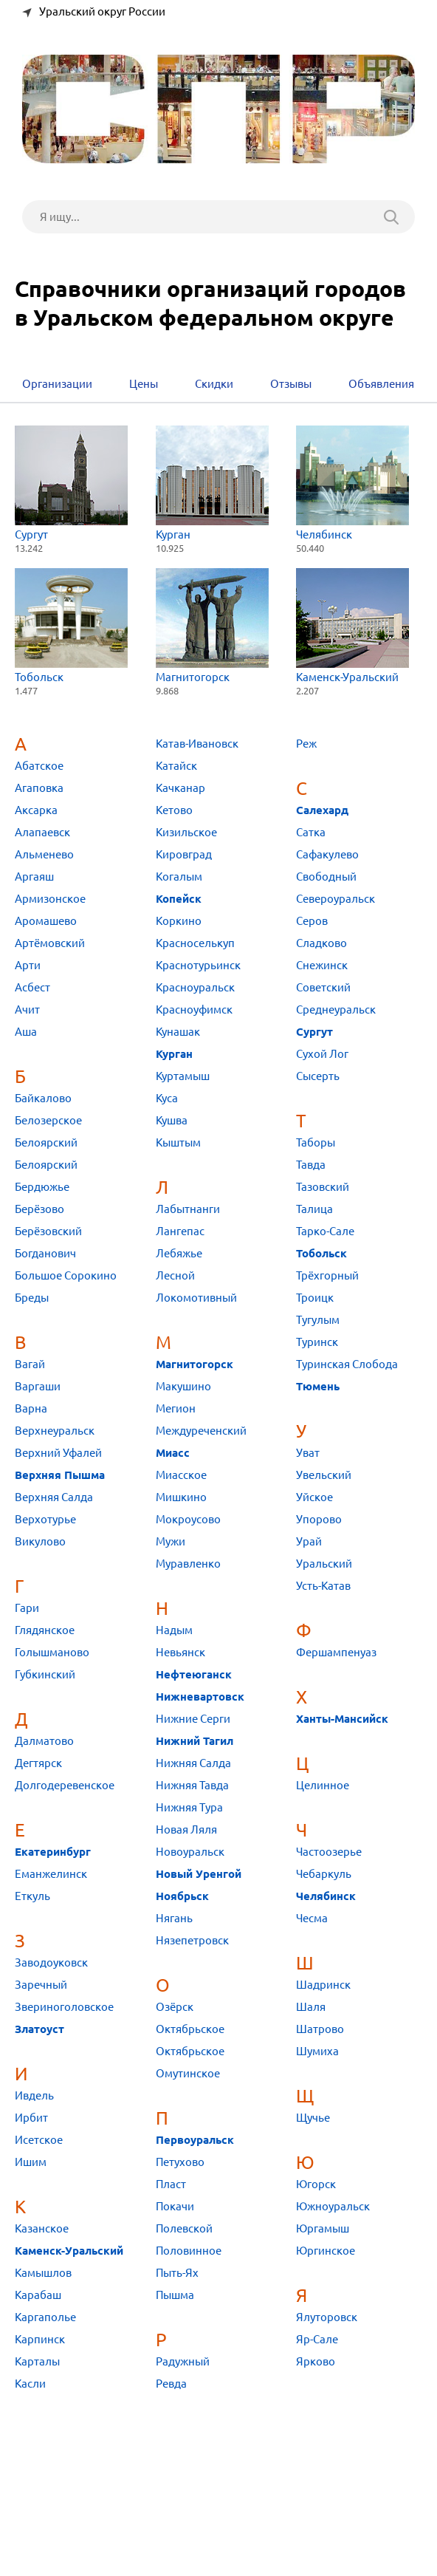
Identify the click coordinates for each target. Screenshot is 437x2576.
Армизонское (50, 898)
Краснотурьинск (198, 965)
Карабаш (38, 2295)
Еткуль (32, 1896)
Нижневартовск (200, 1697)
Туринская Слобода (347, 1364)
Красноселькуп (195, 943)
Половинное (188, 2250)
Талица (314, 1209)
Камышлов (43, 2272)
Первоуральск (195, 2140)
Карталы (37, 2361)
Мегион (176, 1408)
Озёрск (174, 2007)
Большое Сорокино (66, 1275)
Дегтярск (38, 1763)
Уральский (324, 1563)
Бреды (32, 1297)
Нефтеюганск (194, 1674)
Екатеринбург (53, 1852)
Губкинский (45, 1674)
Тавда (311, 1164)
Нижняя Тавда (192, 1785)
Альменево (44, 854)
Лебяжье (179, 1253)
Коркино (179, 921)
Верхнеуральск (54, 1430)
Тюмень (318, 1386)
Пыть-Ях (177, 2272)
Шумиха (317, 2051)
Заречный (41, 1984)
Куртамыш (183, 1076)
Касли (30, 2383)
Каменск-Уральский (352, 625)
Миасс (173, 1453)
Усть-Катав (323, 1585)
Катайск (176, 765)
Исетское (39, 2139)
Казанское (42, 2228)
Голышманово (52, 1652)
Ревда (171, 2383)
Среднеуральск (336, 1009)
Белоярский (46, 1142)
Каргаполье (45, 2317)
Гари (27, 1608)
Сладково (321, 943)
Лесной (175, 1275)
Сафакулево (327, 854)
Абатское (39, 765)
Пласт (171, 2184)
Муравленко (188, 1563)
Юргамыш (322, 2228)
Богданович (45, 1253)
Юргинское (325, 2250)
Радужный (183, 2361)
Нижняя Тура (189, 1807)
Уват (308, 1452)
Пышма (175, 2295)
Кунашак (178, 1031)
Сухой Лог (322, 1054)
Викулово (40, 1541)
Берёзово (39, 1209)
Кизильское (186, 832)
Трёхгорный (327, 1275)
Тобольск (71, 625)
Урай (309, 1541)
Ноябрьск (182, 1896)
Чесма (312, 1918)
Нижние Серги (193, 1718)
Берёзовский (48, 1231)
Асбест (32, 987)
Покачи (175, 2206)
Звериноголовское (64, 2007)
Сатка (311, 832)
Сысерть (318, 1076)
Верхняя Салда (54, 1497)
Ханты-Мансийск (342, 1719)
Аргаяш (34, 876)
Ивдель (34, 2095)
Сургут (71, 483)
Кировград (184, 854)
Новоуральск (190, 1851)
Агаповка (39, 788)
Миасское (181, 1475)
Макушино (183, 1386)
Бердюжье (42, 1187)
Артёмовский (50, 943)
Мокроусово (188, 1519)
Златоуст (39, 2029)
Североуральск (335, 898)
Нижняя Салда (193, 1763)
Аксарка (36, 810)
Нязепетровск (192, 1940)
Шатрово (320, 2029)
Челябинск (352, 483)
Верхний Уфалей (58, 1452)
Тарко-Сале (325, 1231)
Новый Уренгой (198, 1874)
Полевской (184, 2228)
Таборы (315, 1142)
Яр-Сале (317, 2339)
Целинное (322, 1785)
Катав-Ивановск (197, 743)
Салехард (322, 810)
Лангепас (180, 1231)
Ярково (315, 2361)
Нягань (174, 1918)
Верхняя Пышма (60, 1475)
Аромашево (46, 921)
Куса (167, 1098)
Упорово (319, 1519)
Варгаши (38, 1386)
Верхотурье (45, 1519)
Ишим (31, 2162)
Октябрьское (190, 2029)
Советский (323, 987)
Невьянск (180, 1652)
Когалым (179, 876)
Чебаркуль (323, 1874)
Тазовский (322, 1187)
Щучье (313, 2117)
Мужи (170, 1541)
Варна (31, 1408)
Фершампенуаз (336, 1652)
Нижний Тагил (194, 1741)
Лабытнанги (188, 1209)
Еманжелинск (51, 1874)
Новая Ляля (186, 1829)
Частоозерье (329, 1851)
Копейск (179, 899)
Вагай (30, 1364)
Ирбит (31, 2117)
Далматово (44, 1741)
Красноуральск (195, 987)
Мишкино (181, 1497)
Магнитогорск (212, 625)
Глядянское (45, 1630)
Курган (212, 483)
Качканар (180, 788)
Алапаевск (42, 832)
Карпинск (40, 2339)
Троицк (315, 1297)
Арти (28, 965)
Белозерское (48, 1120)
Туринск (317, 1342)
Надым (174, 1630)
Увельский (323, 1475)
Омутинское (188, 2073)
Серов (312, 921)
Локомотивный (196, 1297)
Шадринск (323, 1984)
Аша (26, 1031)
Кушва (171, 1120)
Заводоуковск (51, 1962)
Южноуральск (333, 2206)
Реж (306, 743)
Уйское (314, 1497)
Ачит (27, 1009)
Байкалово (43, 1098)
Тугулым (318, 1319)
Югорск (316, 2184)
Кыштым (178, 1142)
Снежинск (322, 965)
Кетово (174, 810)
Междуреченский (201, 1430)
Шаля (311, 2007)
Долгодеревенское (64, 1785)
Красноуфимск (194, 1009)
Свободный (326, 876)
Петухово (180, 2162)
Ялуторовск (326, 2317)
